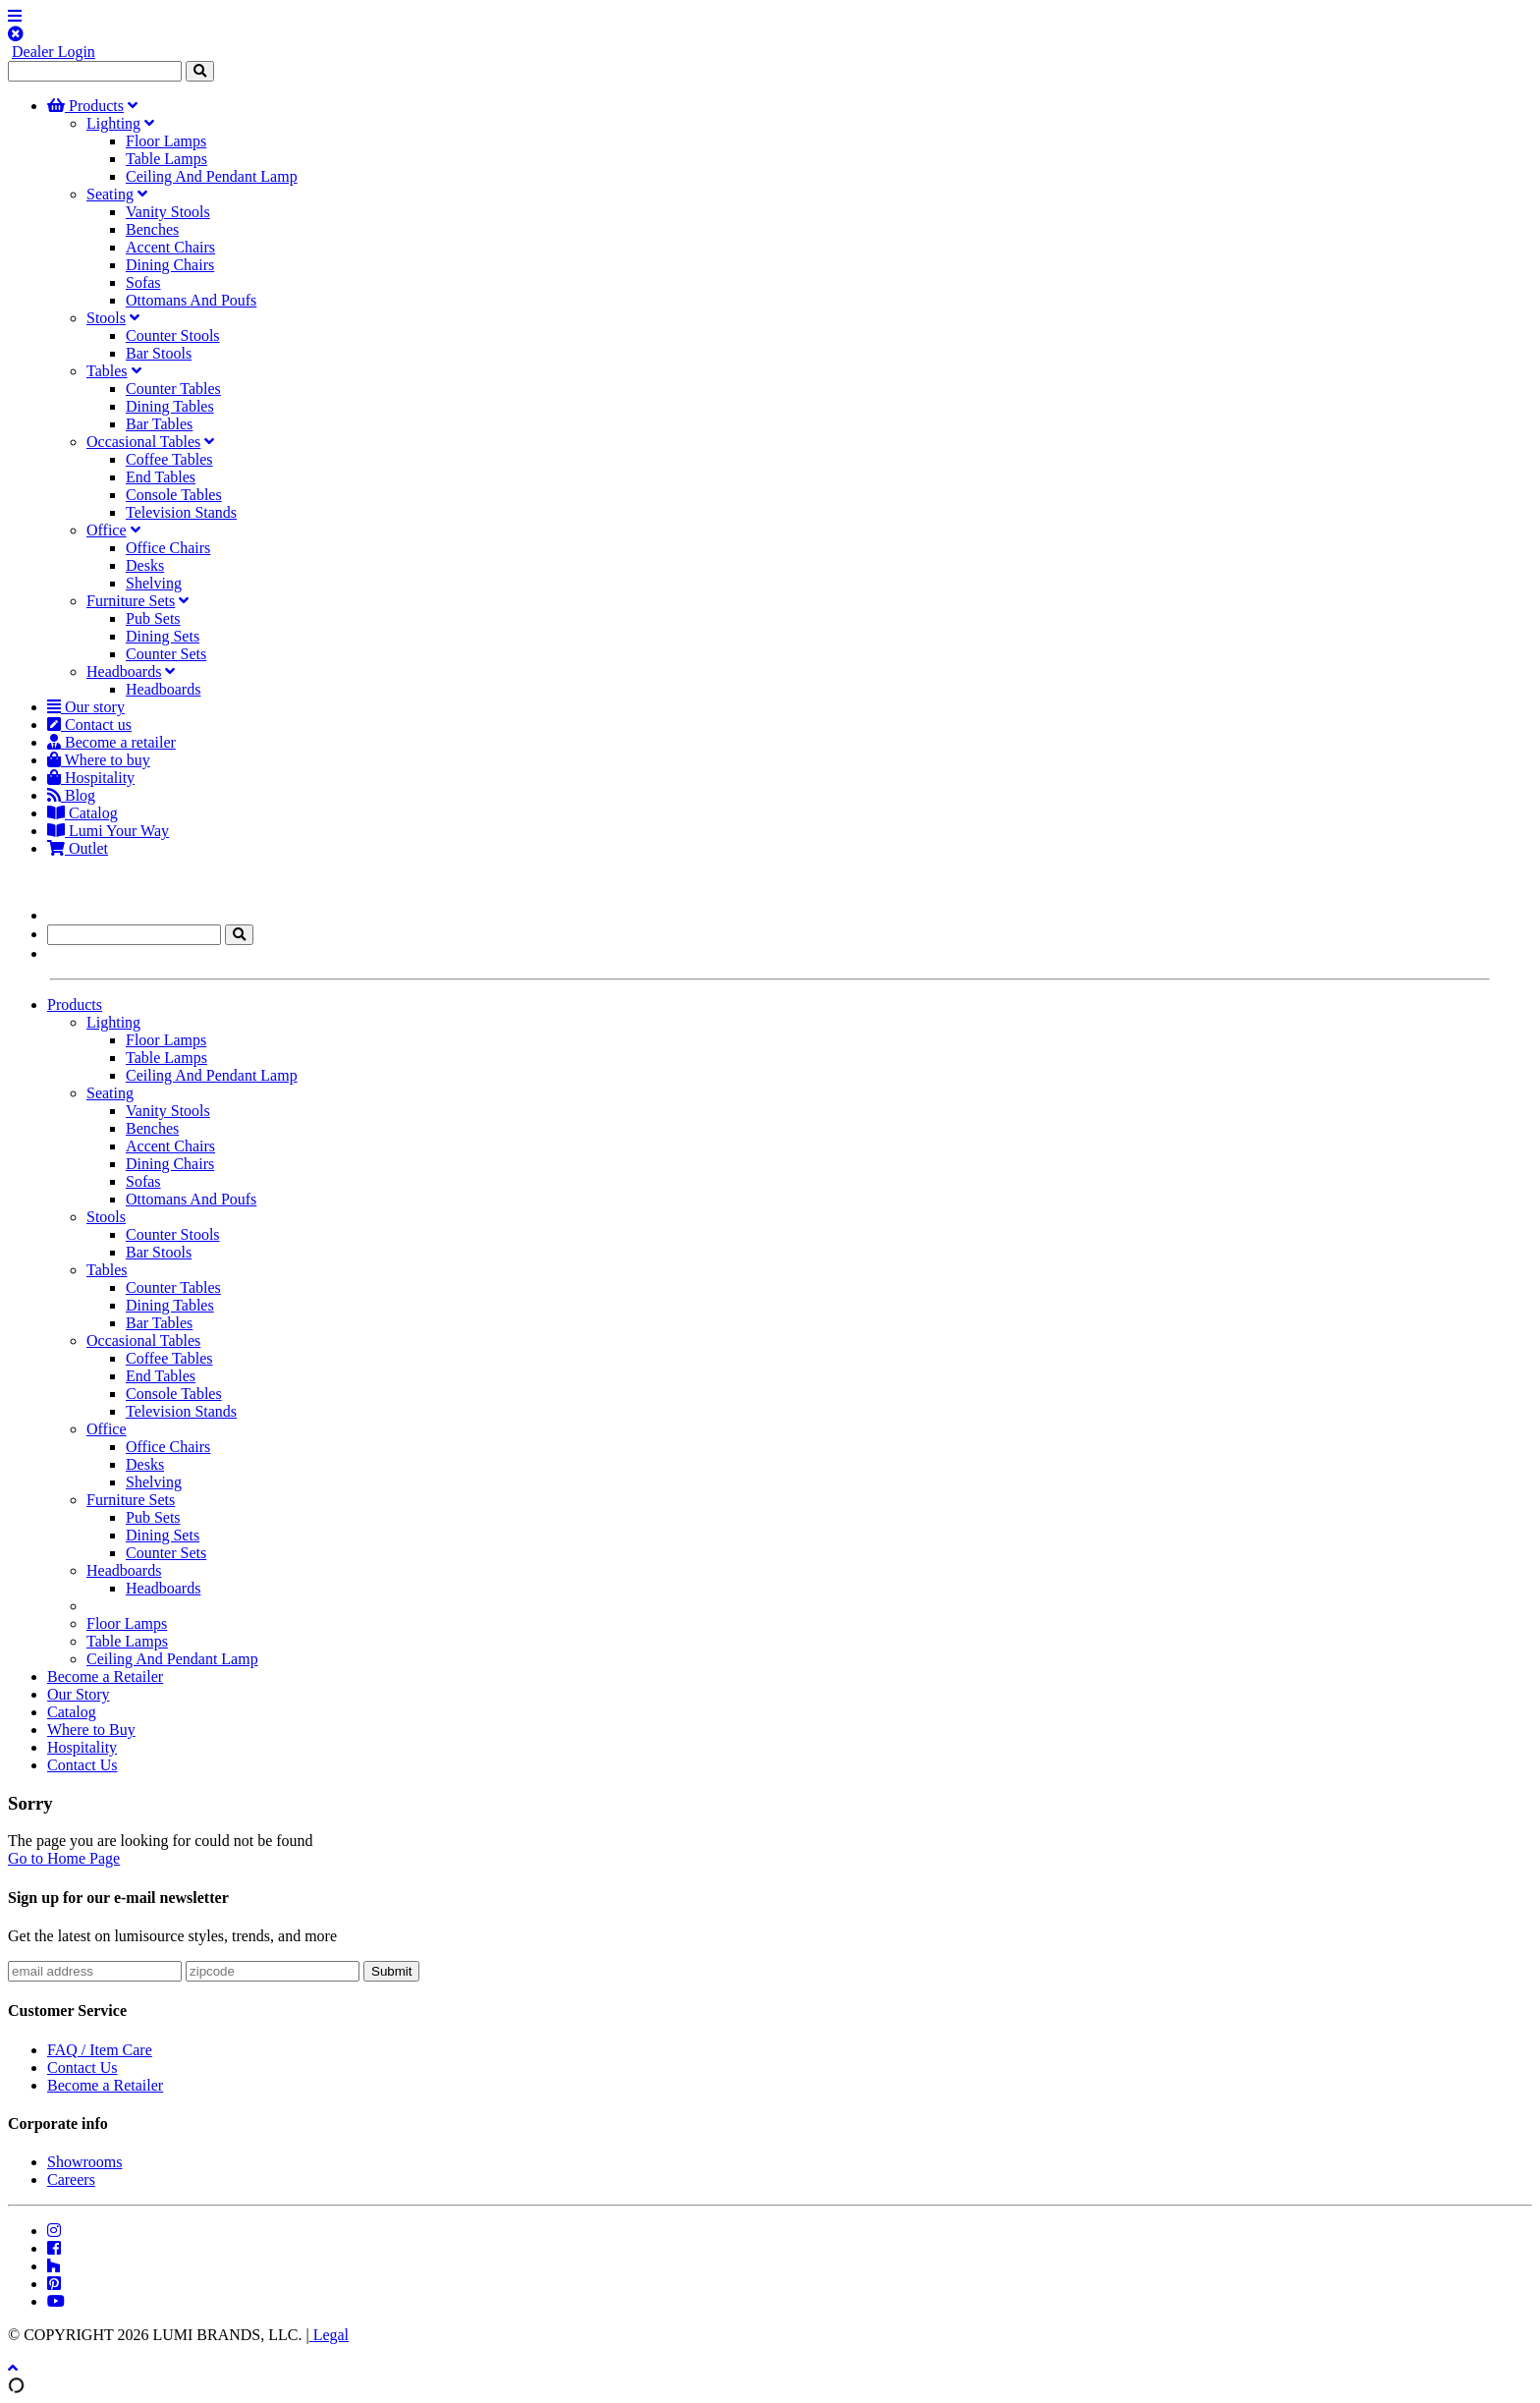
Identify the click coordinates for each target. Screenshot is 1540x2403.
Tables (107, 371)
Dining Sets (162, 636)
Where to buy (98, 760)
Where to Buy (91, 1729)
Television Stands (181, 512)
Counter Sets (166, 653)
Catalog (82, 813)
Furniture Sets (130, 600)
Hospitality (91, 777)
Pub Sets (153, 618)
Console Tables (174, 494)
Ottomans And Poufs (191, 300)
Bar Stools (159, 353)
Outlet (77, 848)
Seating (110, 194)
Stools (106, 317)
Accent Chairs (170, 247)
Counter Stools (173, 335)
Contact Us (82, 1765)
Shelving (154, 583)
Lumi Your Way (108, 830)
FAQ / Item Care (99, 2049)
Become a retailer (111, 742)
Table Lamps (166, 158)
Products (85, 105)
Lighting (113, 123)
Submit (391, 1971)
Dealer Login (53, 51)
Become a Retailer (105, 1676)
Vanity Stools (168, 211)
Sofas (143, 282)
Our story (86, 707)
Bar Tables (159, 424)
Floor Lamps (166, 141)
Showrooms (84, 2161)
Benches (152, 229)
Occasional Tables (143, 441)
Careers (71, 2179)
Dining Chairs (170, 264)
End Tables (160, 477)
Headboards (123, 671)
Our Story (78, 1694)
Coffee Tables (169, 459)
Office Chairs (168, 547)
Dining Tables (170, 406)
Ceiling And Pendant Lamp (212, 176)
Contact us (89, 724)
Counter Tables (173, 388)
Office (106, 530)
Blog (71, 795)
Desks (145, 565)
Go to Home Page (64, 1858)
